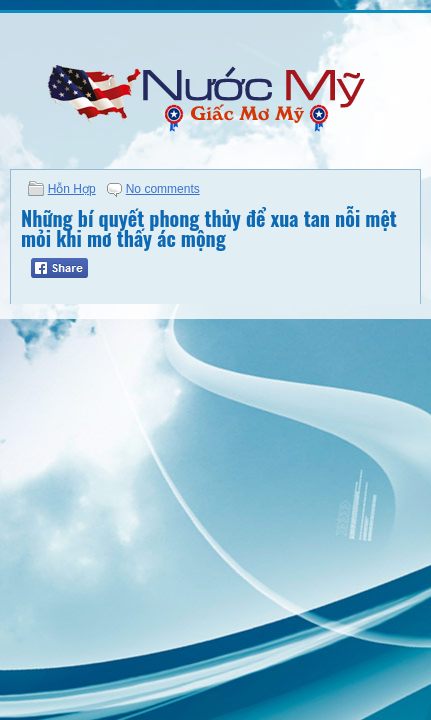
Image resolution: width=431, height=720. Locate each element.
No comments (163, 189)
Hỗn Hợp (72, 189)
